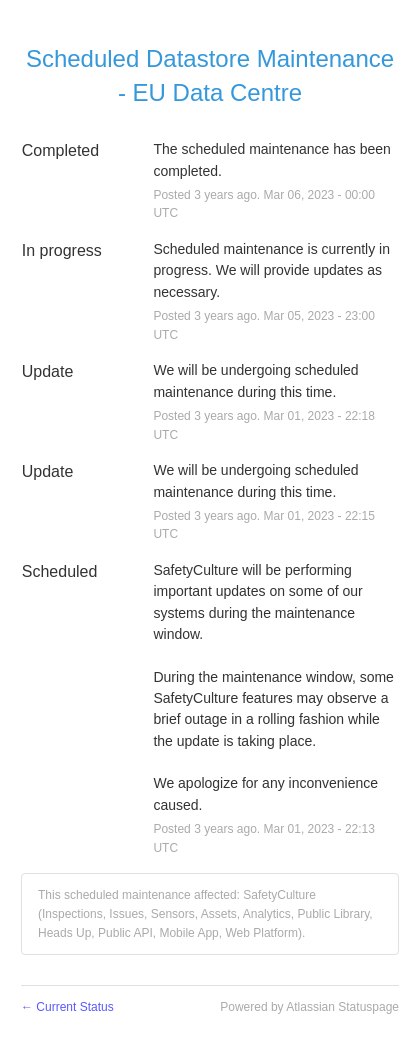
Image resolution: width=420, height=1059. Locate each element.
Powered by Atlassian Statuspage (309, 1007)
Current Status (67, 1007)
